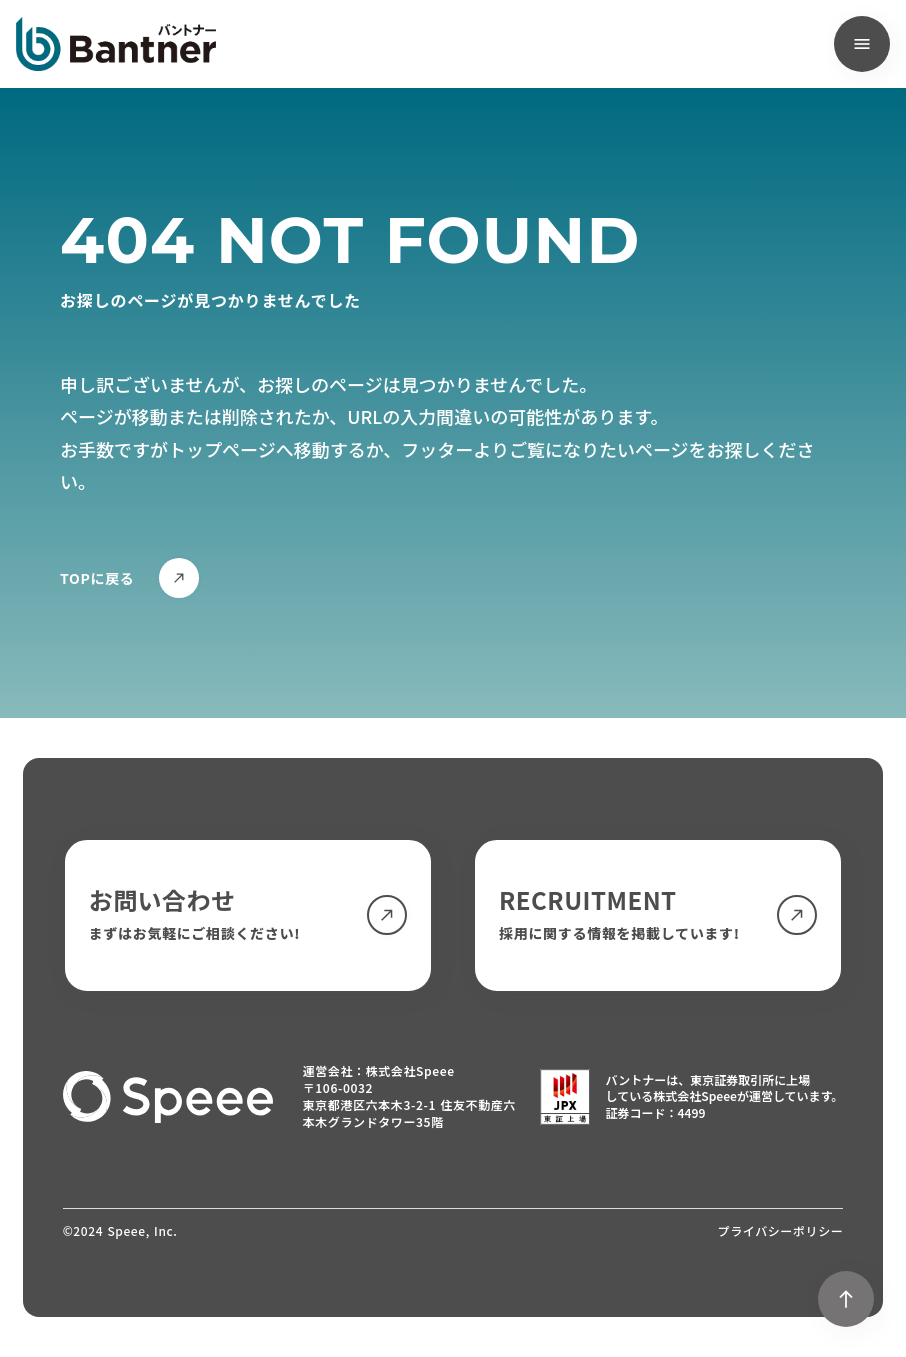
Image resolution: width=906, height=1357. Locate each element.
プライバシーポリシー (781, 1231)
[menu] (862, 44)
